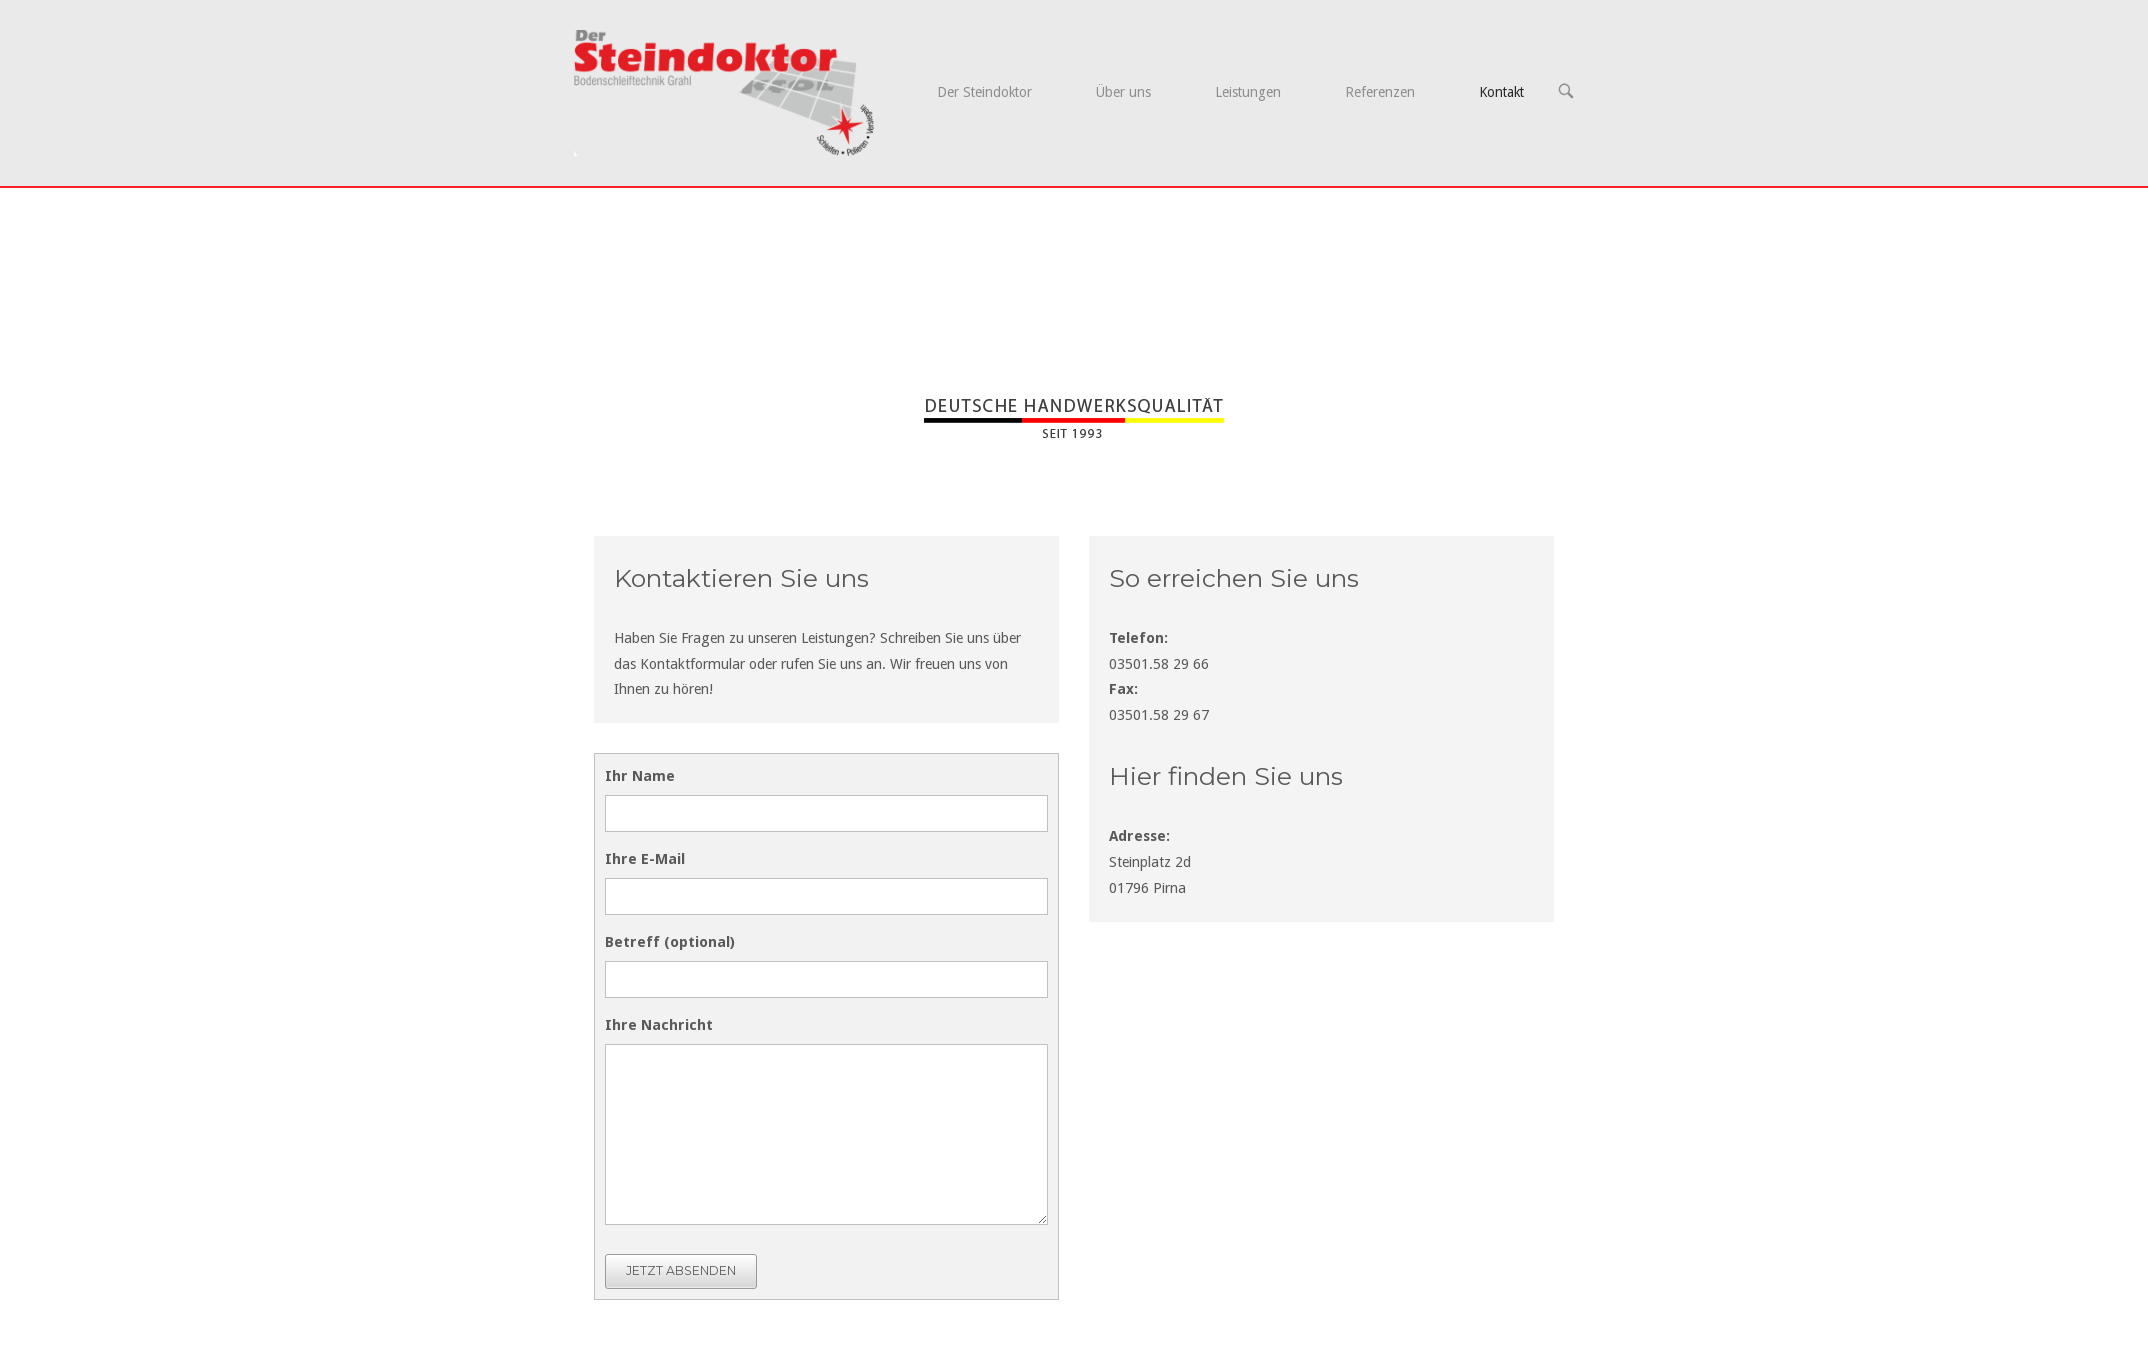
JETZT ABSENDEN (681, 1270)
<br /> (1321, 1102)
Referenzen (1380, 92)
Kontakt (1501, 92)
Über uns (1123, 92)
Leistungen (1248, 92)
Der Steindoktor (984, 92)
